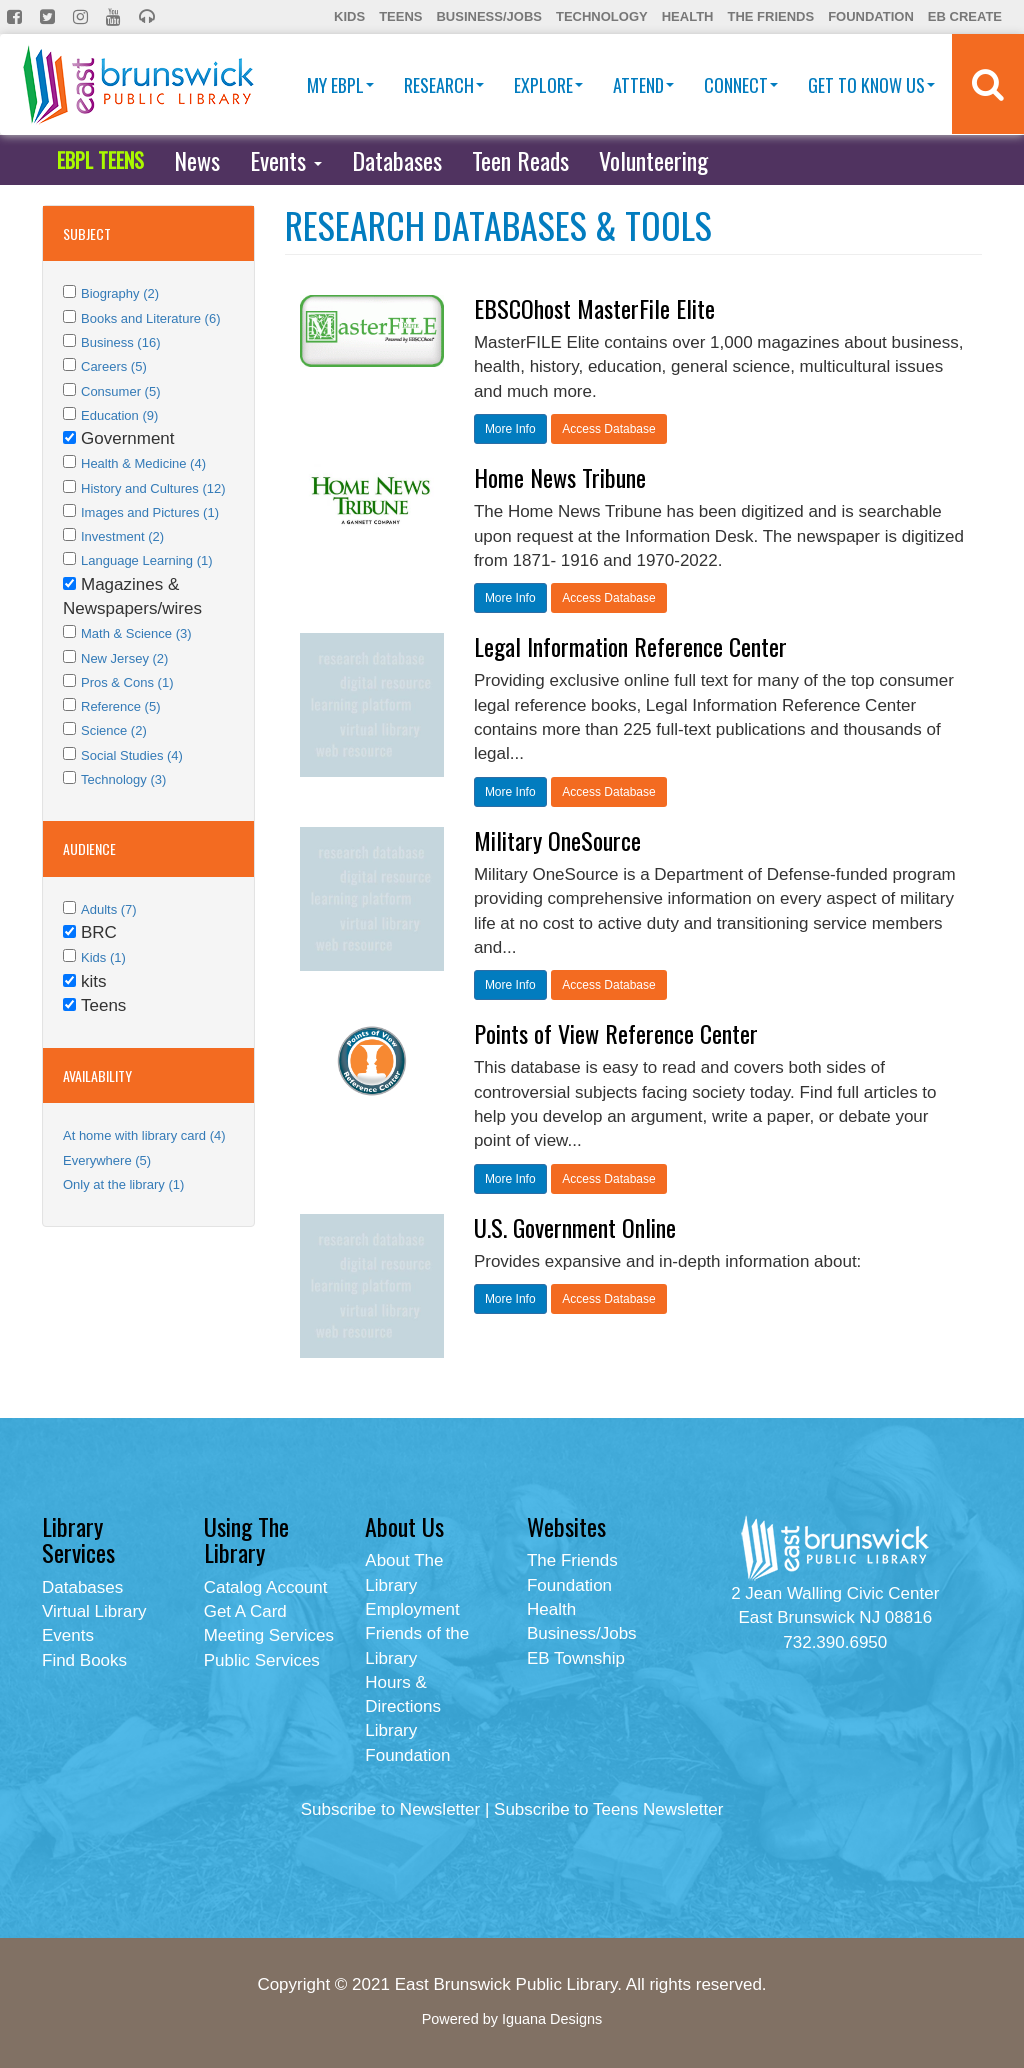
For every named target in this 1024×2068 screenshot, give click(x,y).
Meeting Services (269, 1635)
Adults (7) (109, 909)
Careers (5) (114, 366)
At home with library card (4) (144, 1135)
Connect (741, 85)
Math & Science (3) (136, 633)
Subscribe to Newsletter (391, 1809)
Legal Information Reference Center (630, 646)
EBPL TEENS (100, 160)
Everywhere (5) (107, 1160)
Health (688, 16)
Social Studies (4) (132, 755)
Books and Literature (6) (150, 318)
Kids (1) (103, 957)
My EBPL (340, 85)
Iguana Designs (552, 2019)
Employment (412, 1609)
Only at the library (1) (123, 1184)
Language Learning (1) (147, 560)
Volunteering (653, 160)
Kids (349, 16)
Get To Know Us (871, 85)
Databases (397, 160)
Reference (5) (120, 706)
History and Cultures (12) (153, 488)
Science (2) (114, 730)
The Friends (770, 16)
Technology (602, 16)
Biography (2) (120, 293)
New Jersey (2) (124, 658)
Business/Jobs (488, 16)
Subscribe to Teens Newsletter (608, 1809)
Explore (548, 85)
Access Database (608, 429)
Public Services (262, 1660)
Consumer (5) (120, 391)
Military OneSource (557, 840)
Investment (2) (122, 536)
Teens (400, 16)
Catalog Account (266, 1587)
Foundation (871, 16)
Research (444, 85)
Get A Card (245, 1611)
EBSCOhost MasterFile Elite (594, 308)
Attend (643, 85)
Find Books (84, 1660)
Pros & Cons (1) (127, 682)
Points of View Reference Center (616, 1033)
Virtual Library (94, 1611)
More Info (510, 429)
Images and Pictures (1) (150, 512)
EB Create (965, 16)
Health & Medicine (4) (143, 463)
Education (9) (119, 415)
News (197, 160)
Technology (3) (123, 779)
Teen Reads (520, 160)
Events (286, 160)
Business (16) (120, 342)
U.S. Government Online (575, 1227)
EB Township (576, 1658)
